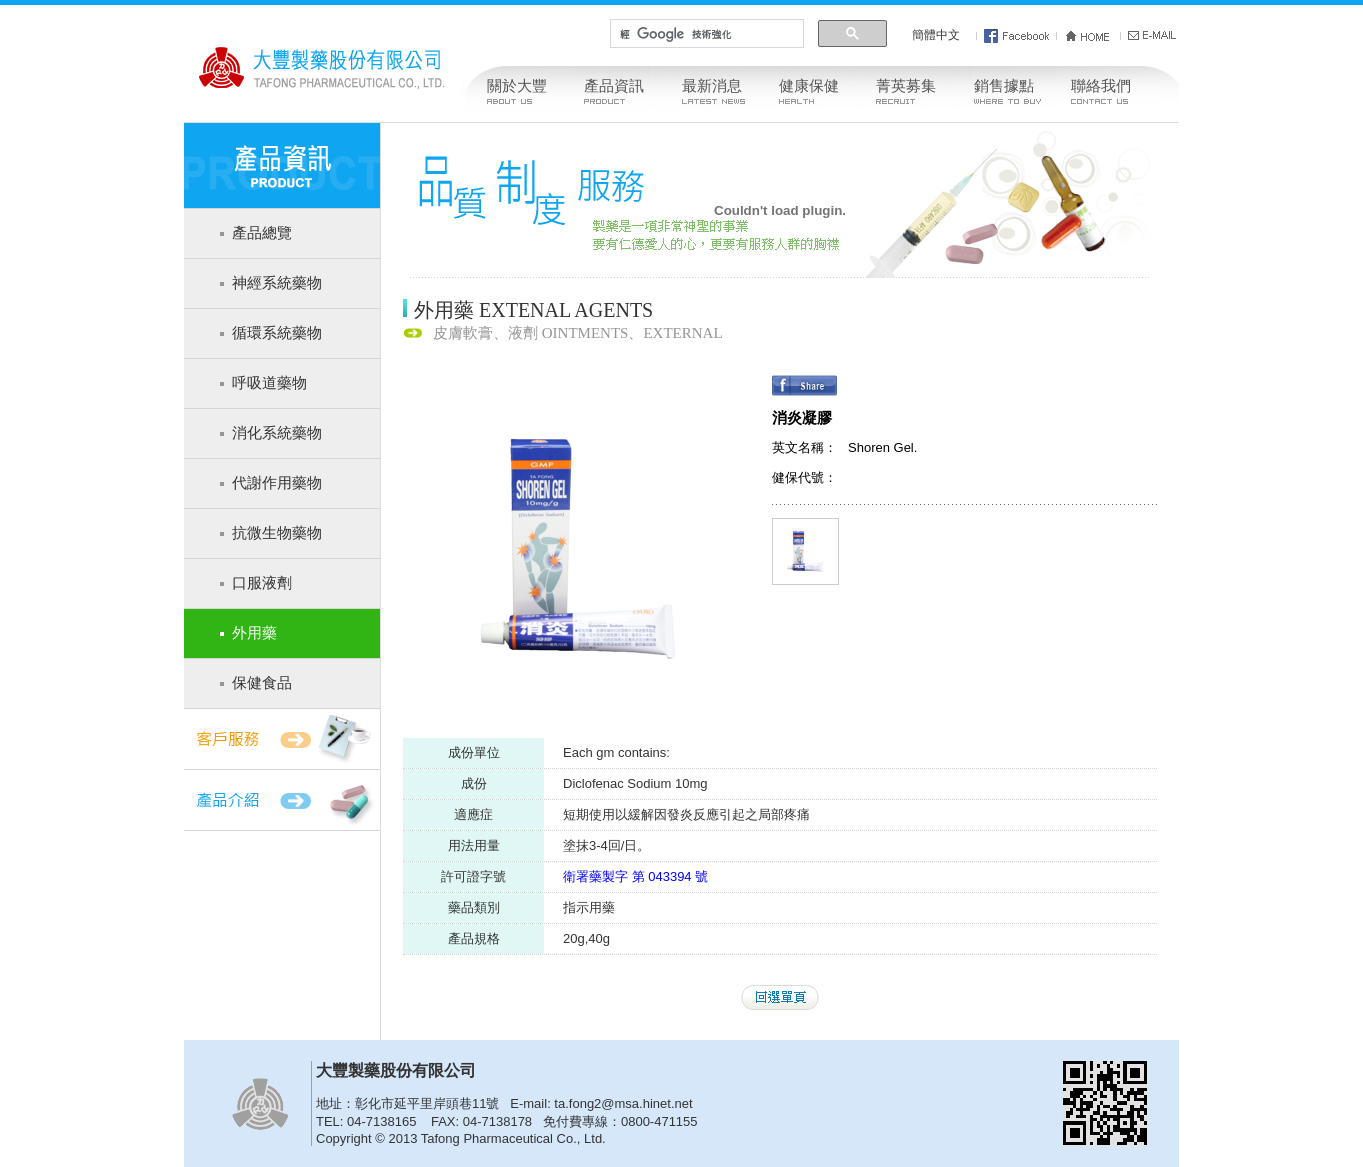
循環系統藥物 (277, 333)
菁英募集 (906, 86)
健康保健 (809, 86)
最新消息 (712, 86)
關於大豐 (517, 86)
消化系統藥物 (277, 433)
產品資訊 (614, 86)
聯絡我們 (1101, 86)
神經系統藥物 (277, 283)
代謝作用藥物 (277, 483)
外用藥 (254, 633)
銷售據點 (1004, 86)
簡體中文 (936, 35)
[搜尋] (705, 34)
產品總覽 (262, 233)
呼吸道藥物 (269, 383)
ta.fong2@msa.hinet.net (623, 1103)
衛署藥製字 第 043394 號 (635, 876)
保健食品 (262, 683)
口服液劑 (262, 583)
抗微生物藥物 (277, 533)
